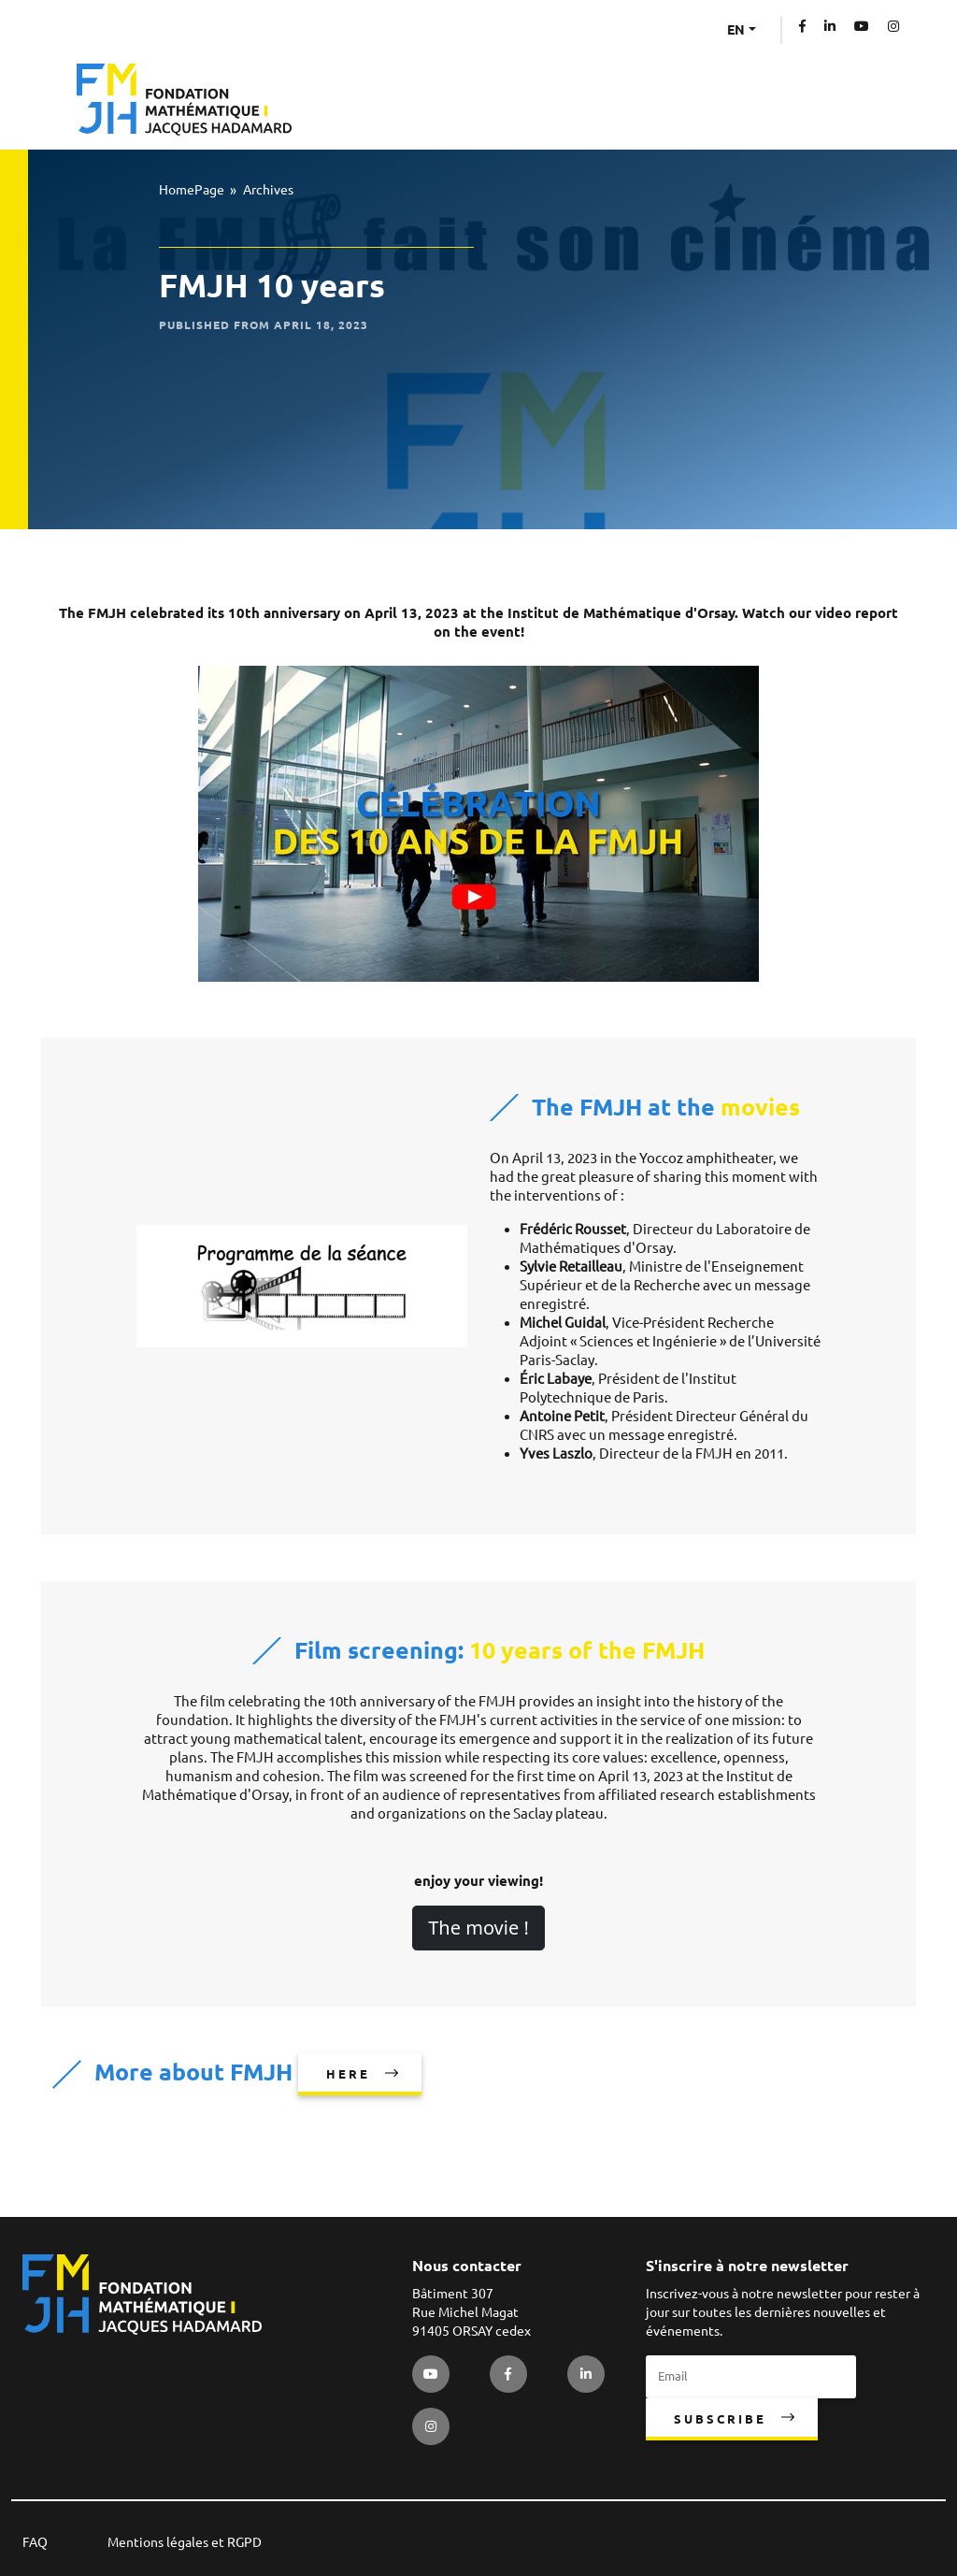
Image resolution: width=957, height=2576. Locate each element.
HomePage (191, 189)
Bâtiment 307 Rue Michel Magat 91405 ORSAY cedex (471, 2312)
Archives (268, 189)
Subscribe (720, 2418)
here (348, 2073)
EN (736, 29)
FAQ (35, 2542)
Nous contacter (466, 2265)
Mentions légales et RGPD (184, 2542)
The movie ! (478, 1927)
